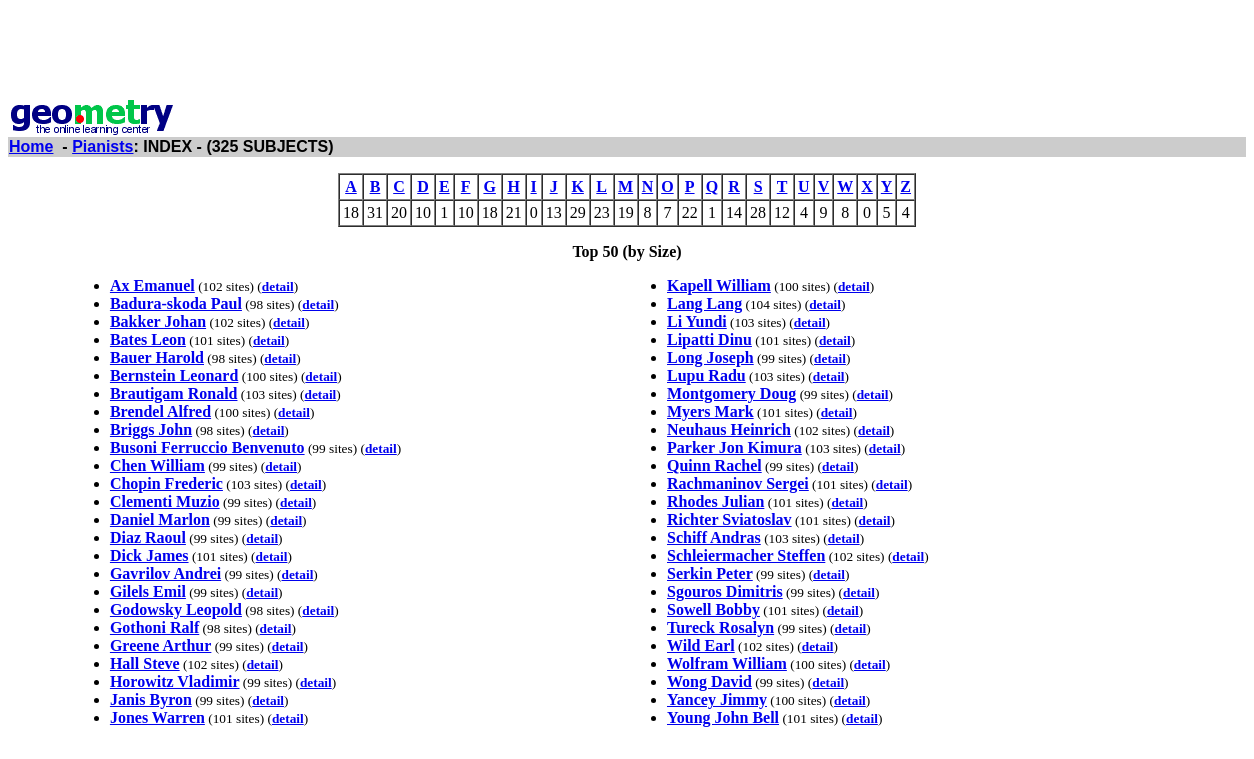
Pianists (102, 146)
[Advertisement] (627, 53)
